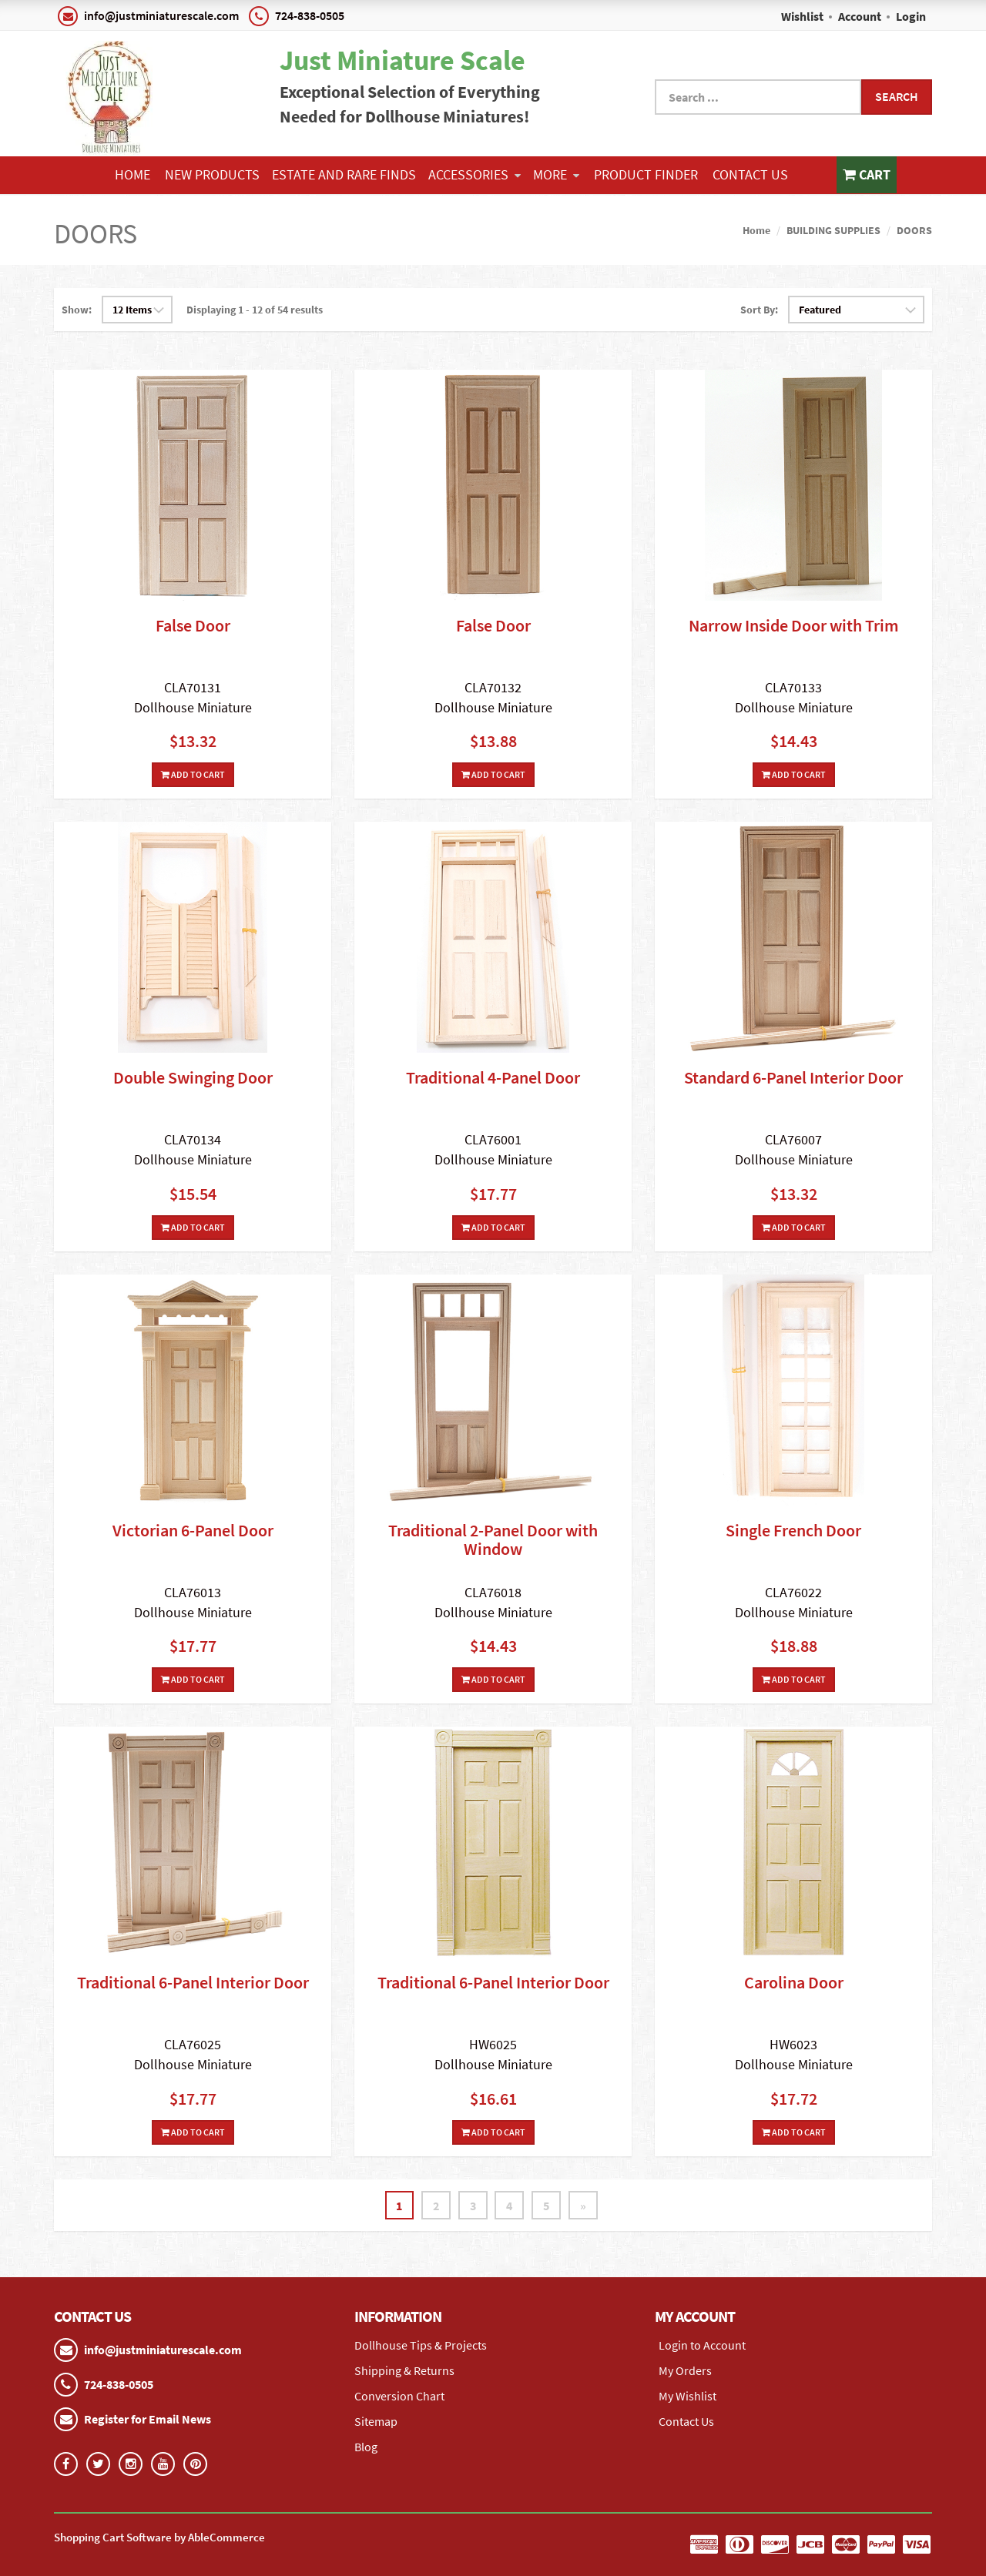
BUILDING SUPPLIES (833, 230)
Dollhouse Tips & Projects (420, 2345)
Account (859, 16)
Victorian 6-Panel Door (192, 1530)
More (556, 174)
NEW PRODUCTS (212, 174)
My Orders (685, 2370)
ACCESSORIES (474, 174)
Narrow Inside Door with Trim (794, 625)
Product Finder (646, 174)
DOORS (914, 230)
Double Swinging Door (193, 1077)
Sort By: (759, 310)
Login (911, 16)
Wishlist (802, 16)
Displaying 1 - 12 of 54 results (254, 310)
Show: (77, 310)
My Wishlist (687, 2395)
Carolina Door (793, 1982)
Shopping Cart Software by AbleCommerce (159, 2537)
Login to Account (702, 2345)
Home (132, 174)
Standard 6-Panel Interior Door (793, 1077)
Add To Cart (193, 774)
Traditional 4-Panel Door (493, 1077)
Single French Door (793, 1530)
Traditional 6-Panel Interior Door (193, 1982)
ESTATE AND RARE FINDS (344, 174)
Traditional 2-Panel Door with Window (493, 1539)
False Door (193, 625)
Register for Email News (147, 2419)
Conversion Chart (399, 2395)
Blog (365, 2446)
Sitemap (375, 2421)
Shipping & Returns (404, 2370)
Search (896, 96)
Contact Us (750, 174)
